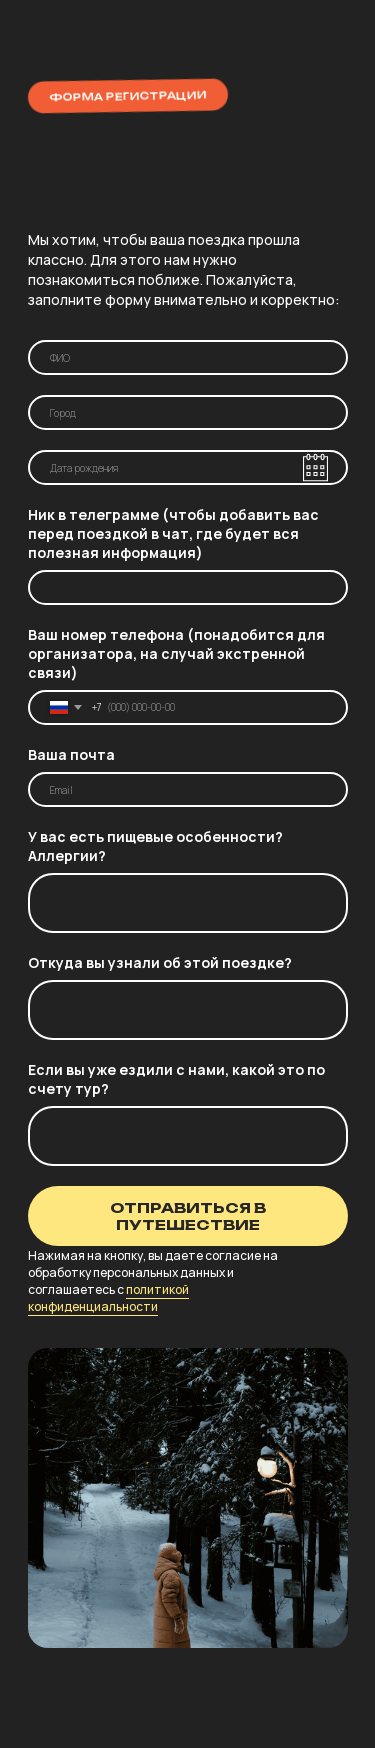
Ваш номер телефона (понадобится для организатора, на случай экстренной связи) (176, 653)
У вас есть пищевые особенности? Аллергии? (155, 846)
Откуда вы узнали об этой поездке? (160, 962)
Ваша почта (71, 754)
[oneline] (188, 412)
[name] (188, 357)
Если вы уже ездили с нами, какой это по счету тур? (176, 1079)
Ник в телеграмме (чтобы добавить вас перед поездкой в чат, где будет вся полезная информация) (173, 533)
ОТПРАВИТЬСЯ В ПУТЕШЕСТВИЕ (188, 1216)
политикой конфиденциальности (108, 1298)
